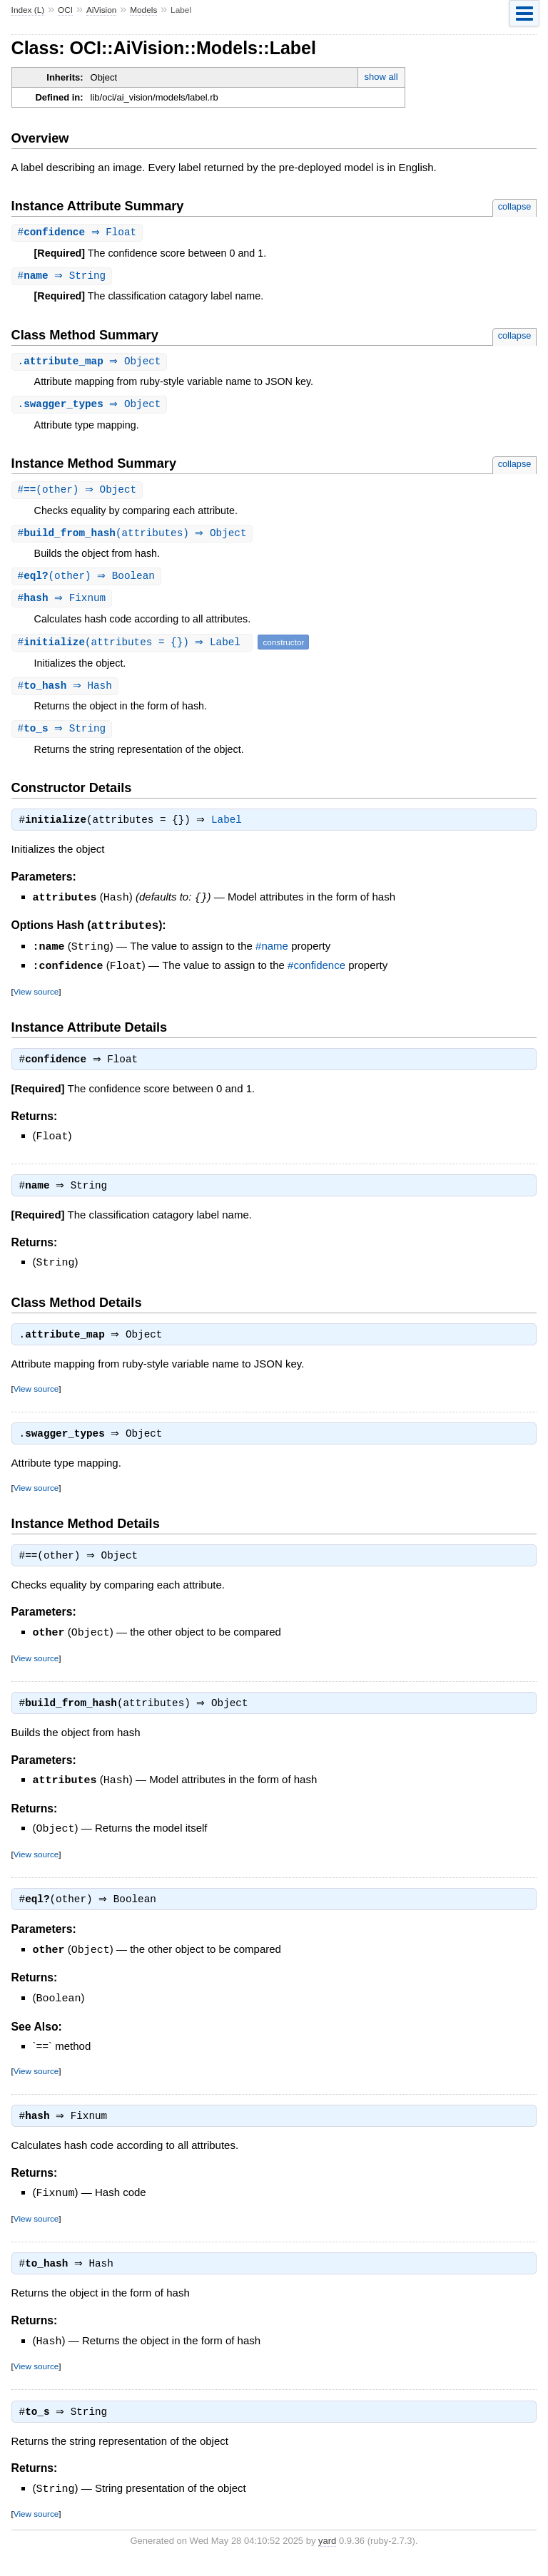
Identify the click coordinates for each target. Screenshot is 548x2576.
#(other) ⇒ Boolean (88, 580)
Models (143, 10)
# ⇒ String (64, 277)
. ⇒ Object (91, 363)
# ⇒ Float (79, 233)
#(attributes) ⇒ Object (134, 537)
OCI (65, 10)
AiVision (101, 10)
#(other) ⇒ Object (79, 493)
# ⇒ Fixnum (64, 603)
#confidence (316, 973)
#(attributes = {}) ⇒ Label (134, 648)
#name (271, 954)
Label (230, 828)
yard (327, 2554)
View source (36, 997)
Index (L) (28, 10)
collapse (515, 206)
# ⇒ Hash (67, 692)
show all (381, 76)
